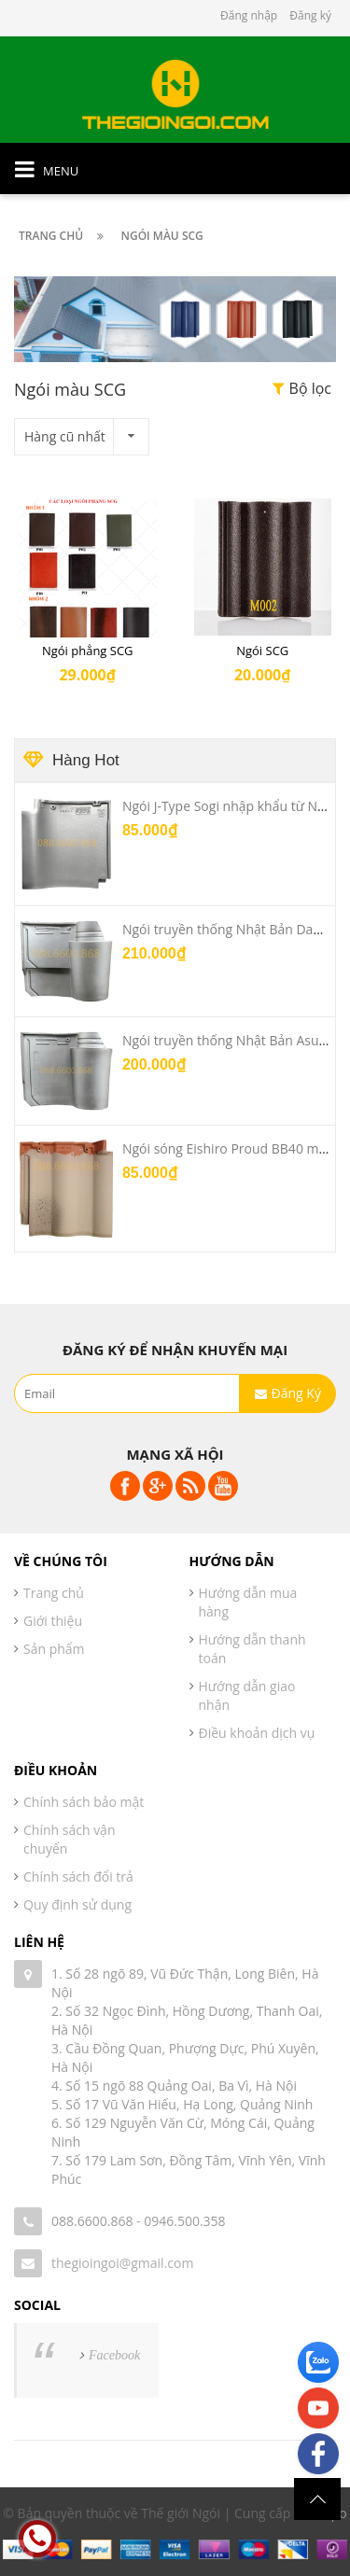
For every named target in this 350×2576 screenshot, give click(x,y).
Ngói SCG (262, 650)
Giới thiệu (52, 1621)
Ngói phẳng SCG (87, 650)
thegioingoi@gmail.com (122, 2263)
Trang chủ (53, 1593)
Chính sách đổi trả (78, 1876)
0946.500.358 (184, 2221)
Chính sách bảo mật (83, 1802)
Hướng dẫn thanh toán (252, 1649)
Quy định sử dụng (77, 1904)
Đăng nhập (248, 15)
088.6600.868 (92, 2221)
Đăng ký (310, 15)
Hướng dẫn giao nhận (247, 1695)
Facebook (114, 2355)
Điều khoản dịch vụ (257, 1733)
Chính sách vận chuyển (69, 1839)
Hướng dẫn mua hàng (248, 1602)
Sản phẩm (54, 1649)
